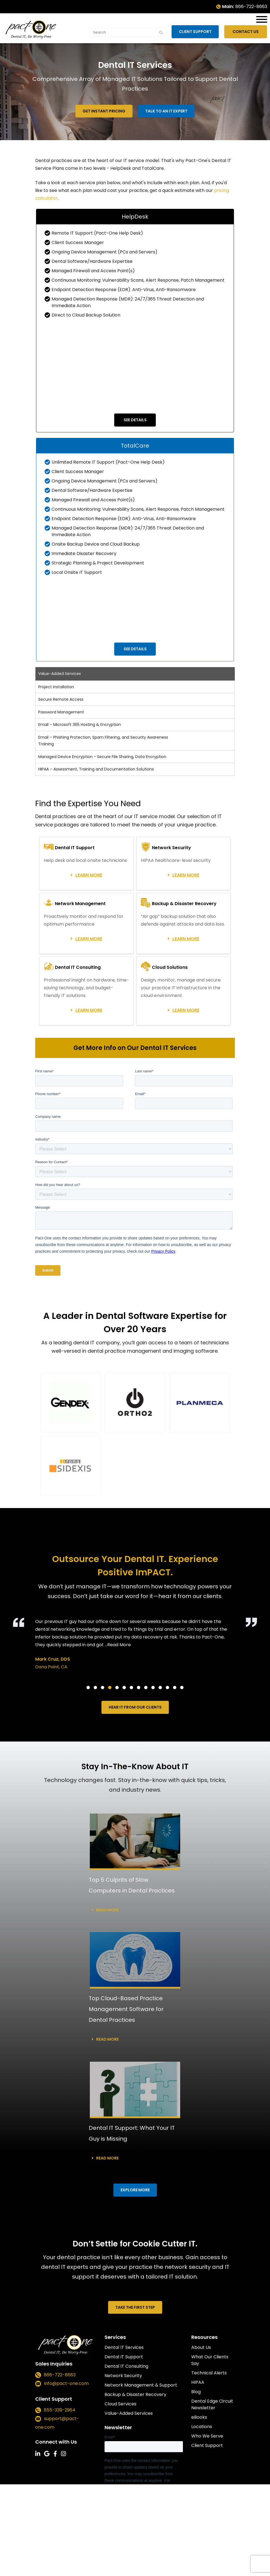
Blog (196, 2391)
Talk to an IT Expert (166, 111)
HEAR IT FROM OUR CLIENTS (135, 1707)
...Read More (118, 1645)
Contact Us (246, 31)
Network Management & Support (141, 2385)
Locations (201, 2426)
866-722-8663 (251, 6)
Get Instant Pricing (104, 111)
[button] (70, 1403)
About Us (201, 2347)
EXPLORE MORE (135, 2190)
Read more (107, 1910)
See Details (135, 420)
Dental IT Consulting (126, 2366)
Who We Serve (207, 2436)
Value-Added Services (129, 2413)
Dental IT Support (124, 2357)
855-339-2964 (59, 2410)
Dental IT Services (124, 2347)
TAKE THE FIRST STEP (135, 2307)
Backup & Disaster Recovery (135, 2394)
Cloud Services (120, 2404)
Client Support (196, 31)
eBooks (199, 2417)
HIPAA (197, 2382)
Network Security (123, 2375)
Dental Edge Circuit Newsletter (212, 2404)
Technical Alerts (209, 2373)
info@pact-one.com (66, 2383)
